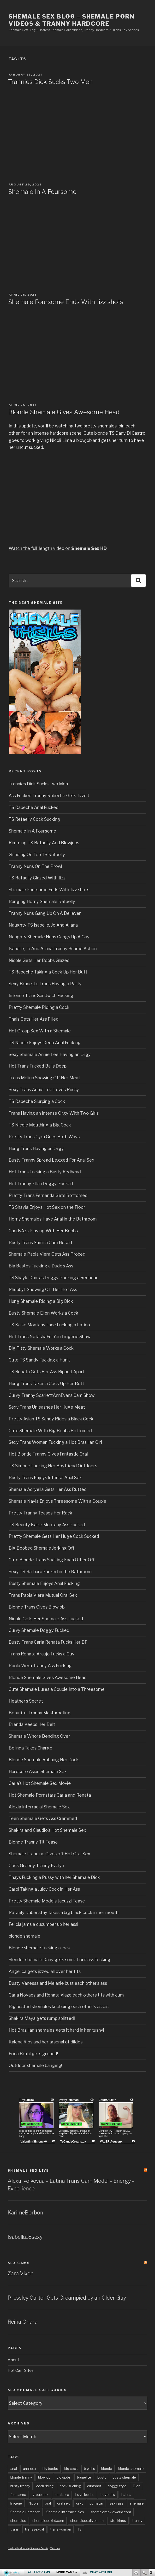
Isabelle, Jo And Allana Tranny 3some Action (53, 948)
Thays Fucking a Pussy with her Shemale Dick (54, 1877)
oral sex (63, 2503)
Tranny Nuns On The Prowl (35, 866)
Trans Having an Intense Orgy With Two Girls (54, 1113)
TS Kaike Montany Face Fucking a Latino (49, 1324)
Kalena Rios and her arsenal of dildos (46, 2041)
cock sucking (70, 2486)
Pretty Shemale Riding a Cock (39, 1007)
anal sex (29, 2469)
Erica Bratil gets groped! (33, 2053)
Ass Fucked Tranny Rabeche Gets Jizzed (49, 795)
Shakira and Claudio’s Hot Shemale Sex (47, 1830)
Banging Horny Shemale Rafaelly (42, 901)
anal (13, 2469)
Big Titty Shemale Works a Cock (41, 1348)
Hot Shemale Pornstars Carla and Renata (50, 1795)
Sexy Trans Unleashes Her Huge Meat (47, 1407)
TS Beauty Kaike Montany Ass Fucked (47, 1524)
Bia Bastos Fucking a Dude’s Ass (41, 1265)
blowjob (44, 2477)
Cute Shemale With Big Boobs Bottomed (50, 1430)
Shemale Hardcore (25, 2512)
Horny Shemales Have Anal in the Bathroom (53, 1218)
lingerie (16, 2503)
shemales (18, 2521)
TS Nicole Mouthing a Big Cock (40, 1124)
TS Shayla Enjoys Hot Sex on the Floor (47, 1207)
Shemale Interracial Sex (65, 2512)
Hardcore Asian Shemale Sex (38, 1771)
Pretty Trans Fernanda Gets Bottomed (48, 1195)
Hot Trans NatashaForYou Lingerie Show (49, 1336)
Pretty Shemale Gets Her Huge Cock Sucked (54, 1536)
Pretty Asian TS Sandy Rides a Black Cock (51, 1418)
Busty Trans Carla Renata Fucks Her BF (48, 1642)
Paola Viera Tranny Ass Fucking (40, 1665)
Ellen (136, 2486)
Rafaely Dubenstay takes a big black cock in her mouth (64, 1912)
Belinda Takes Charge (30, 1747)
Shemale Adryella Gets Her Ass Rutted (48, 1489)
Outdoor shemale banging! (35, 2065)
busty (101, 2477)
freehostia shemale (19, 2548)
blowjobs (64, 2477)
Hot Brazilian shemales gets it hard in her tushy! (56, 2030)
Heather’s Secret (26, 1701)
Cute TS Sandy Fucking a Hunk (39, 1359)
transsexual (34, 2529)
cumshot (94, 2486)
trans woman (60, 2529)
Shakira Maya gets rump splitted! (42, 2018)
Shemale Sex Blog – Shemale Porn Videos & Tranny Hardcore (72, 20)
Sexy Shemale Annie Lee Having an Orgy (50, 1054)
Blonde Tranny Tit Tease (33, 1842)
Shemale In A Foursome (42, 191)
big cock (71, 2469)
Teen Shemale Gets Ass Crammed (43, 1818)
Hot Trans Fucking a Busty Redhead (45, 1171)
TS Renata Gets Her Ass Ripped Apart (47, 1371)
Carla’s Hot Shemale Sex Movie (40, 1783)
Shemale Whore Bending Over (39, 1736)
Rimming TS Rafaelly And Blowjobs (44, 842)
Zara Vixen (20, 2273)
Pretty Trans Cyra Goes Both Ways (44, 1136)
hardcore (62, 2495)
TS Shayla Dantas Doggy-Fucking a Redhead (54, 1277)
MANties (55, 2548)
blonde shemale (24, 1936)
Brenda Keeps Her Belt (32, 1724)
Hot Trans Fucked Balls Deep (37, 1066)
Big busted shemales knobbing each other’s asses (58, 2006)
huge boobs (84, 2495)
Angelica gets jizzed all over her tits (45, 1971)
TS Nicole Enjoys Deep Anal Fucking (45, 1042)
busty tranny (20, 2486)
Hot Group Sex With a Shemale (40, 1030)
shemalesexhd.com (48, 2521)
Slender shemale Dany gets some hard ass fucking (59, 1959)
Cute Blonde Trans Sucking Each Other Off (52, 1559)
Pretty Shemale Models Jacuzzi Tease (47, 1900)
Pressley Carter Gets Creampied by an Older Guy (67, 2298)
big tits (89, 2469)
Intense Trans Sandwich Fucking (41, 995)
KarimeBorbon (25, 2212)
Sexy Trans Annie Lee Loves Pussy (44, 1089)
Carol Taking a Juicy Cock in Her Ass (44, 1889)
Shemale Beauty (39, 2548)
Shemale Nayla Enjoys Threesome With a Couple (57, 1501)
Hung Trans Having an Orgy (36, 1148)
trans (14, 2529)
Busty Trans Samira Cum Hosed (40, 1242)
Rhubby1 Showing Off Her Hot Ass (43, 1289)
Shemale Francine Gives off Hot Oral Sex (49, 1853)
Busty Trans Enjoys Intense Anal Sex (45, 1477)
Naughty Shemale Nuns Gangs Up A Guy (49, 936)
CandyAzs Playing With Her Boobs (43, 1230)
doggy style (117, 2486)
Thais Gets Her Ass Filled (34, 1019)
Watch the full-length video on (58, 548)
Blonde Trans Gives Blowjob (37, 1606)
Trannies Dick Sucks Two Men (50, 81)
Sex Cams (19, 2263)
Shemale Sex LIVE (28, 2170)
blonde (106, 2469)
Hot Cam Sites (21, 2370)
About (13, 2360)
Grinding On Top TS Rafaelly (37, 854)
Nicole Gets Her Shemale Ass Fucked (46, 1618)
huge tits (108, 2495)
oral (48, 2503)
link (151, 2501)
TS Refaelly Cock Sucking (34, 819)
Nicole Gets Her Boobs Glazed (39, 960)
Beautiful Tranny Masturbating (40, 1712)
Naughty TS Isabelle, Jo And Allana (43, 925)
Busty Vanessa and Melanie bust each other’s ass (58, 1983)
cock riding (45, 2486)
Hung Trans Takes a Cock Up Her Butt (46, 1383)
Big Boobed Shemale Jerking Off (41, 1548)
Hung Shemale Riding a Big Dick (41, 1301)
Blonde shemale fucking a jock (39, 1947)
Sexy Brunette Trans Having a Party (45, 983)
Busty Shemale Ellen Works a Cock (43, 1313)
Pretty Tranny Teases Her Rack (40, 1512)
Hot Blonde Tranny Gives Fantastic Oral (48, 1454)
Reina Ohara (22, 2322)
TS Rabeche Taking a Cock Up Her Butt (48, 971)
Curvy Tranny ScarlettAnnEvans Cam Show (52, 1395)
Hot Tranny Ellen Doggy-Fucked (41, 1183)
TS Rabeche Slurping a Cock (37, 1101)
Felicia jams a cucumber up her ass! (43, 1924)
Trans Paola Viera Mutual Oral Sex (43, 1595)
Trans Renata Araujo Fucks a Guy (41, 1653)
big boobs (50, 2469)
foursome (18, 2495)
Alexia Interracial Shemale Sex (39, 1806)
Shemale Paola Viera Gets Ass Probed (47, 1254)
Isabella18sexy (25, 2237)
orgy (79, 2503)
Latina (126, 2495)
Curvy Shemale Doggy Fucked (39, 1630)
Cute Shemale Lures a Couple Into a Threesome (57, 1689)
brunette (84, 2477)
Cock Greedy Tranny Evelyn (36, 1865)
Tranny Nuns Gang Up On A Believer (45, 913)
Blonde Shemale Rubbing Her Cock (44, 1759)
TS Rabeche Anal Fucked (34, 807)
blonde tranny (21, 2477)
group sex (40, 2495)
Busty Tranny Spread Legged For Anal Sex (51, 1160)
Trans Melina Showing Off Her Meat (44, 1077)
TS (79, 2529)
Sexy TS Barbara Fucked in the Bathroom (50, 1571)
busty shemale (124, 2477)
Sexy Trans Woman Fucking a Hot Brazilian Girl (55, 1442)
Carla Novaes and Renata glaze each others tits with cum (66, 1994)
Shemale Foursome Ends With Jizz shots (65, 301)
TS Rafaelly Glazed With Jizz (37, 877)
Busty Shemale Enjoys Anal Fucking (44, 1583)
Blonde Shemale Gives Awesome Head (63, 412)
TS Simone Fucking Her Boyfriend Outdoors (53, 1465)
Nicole (33, 2503)
